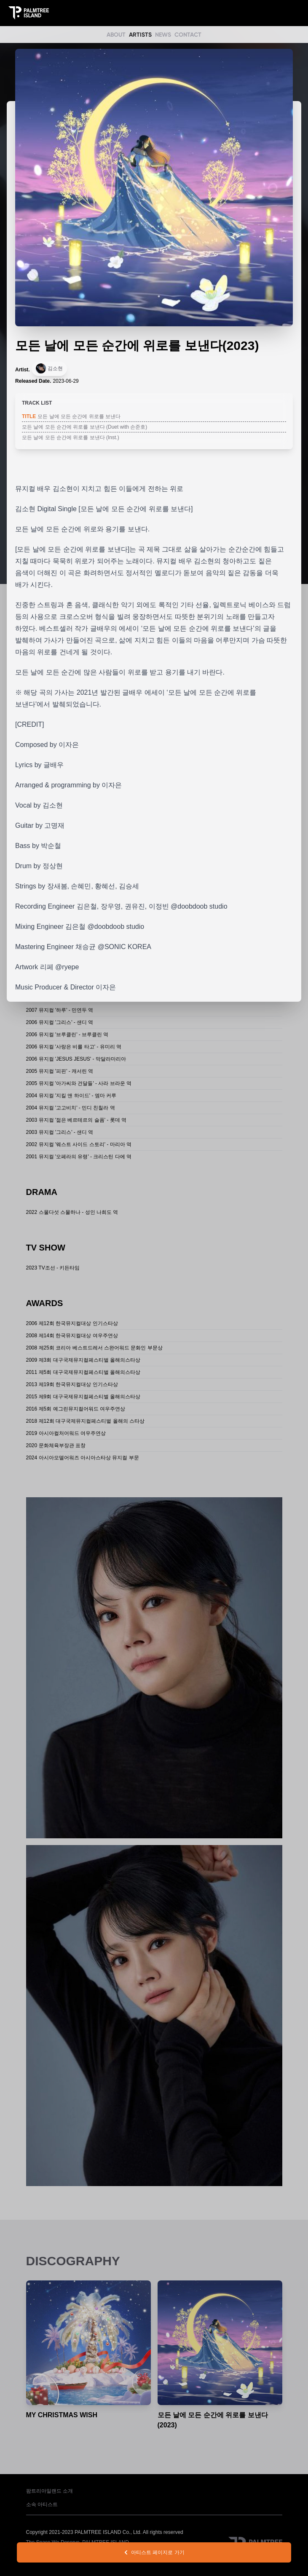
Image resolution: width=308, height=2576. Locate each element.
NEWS (163, 34)
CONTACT (187, 34)
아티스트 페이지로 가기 (154, 2552)
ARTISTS (140, 34)
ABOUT (116, 34)
